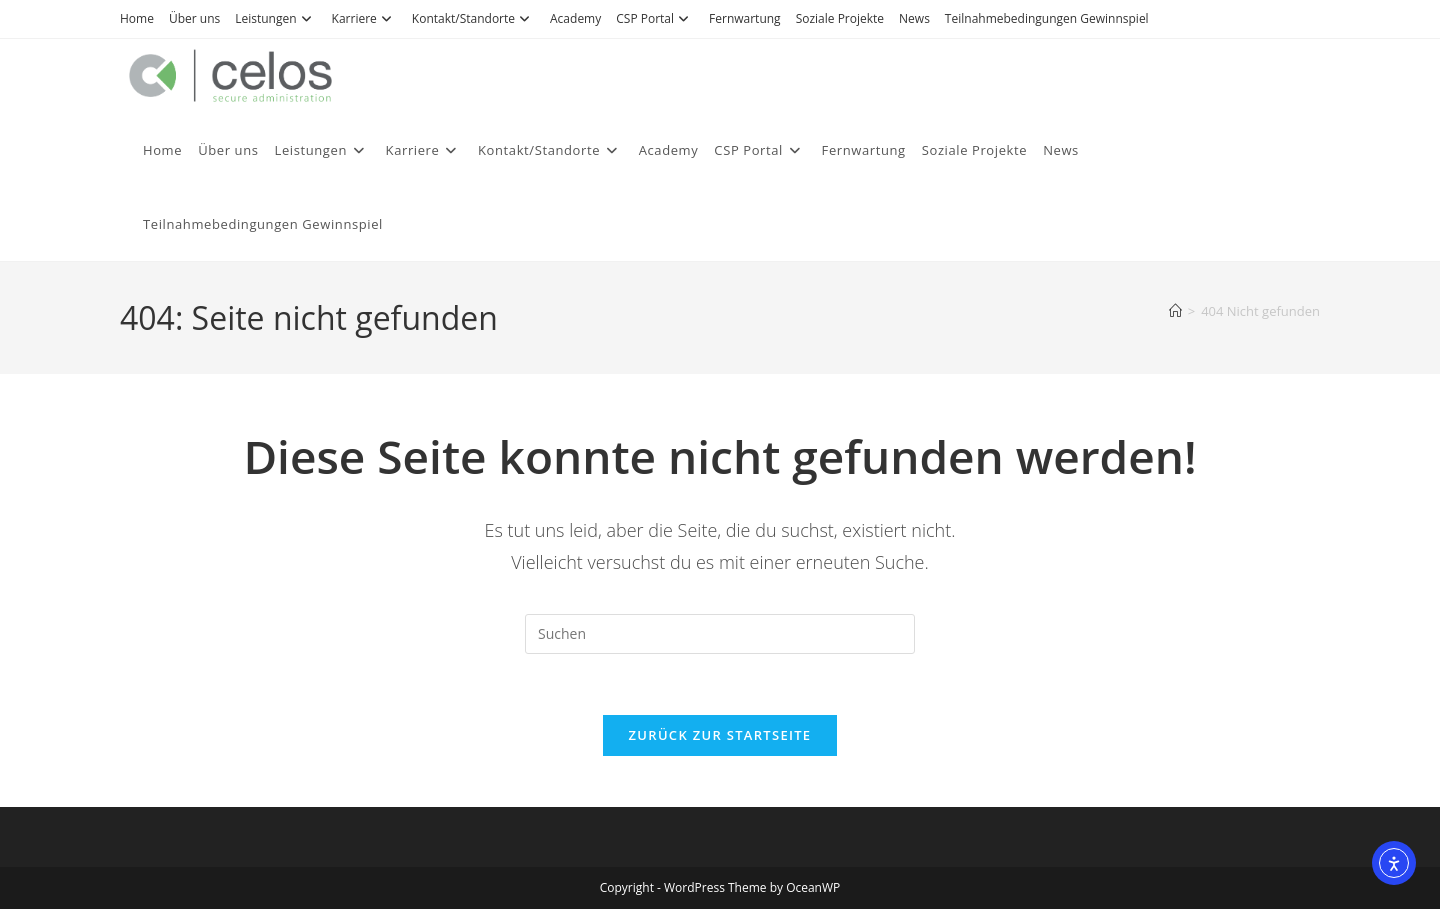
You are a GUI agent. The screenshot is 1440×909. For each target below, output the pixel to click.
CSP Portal (655, 18)
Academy (575, 18)
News (914, 18)
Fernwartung (745, 18)
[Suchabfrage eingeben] (720, 634)
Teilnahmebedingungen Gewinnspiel (1047, 18)
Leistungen (275, 18)
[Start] (1175, 311)
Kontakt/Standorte (473, 18)
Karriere (364, 18)
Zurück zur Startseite (720, 735)
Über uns (194, 18)
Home (137, 18)
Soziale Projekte (840, 18)
